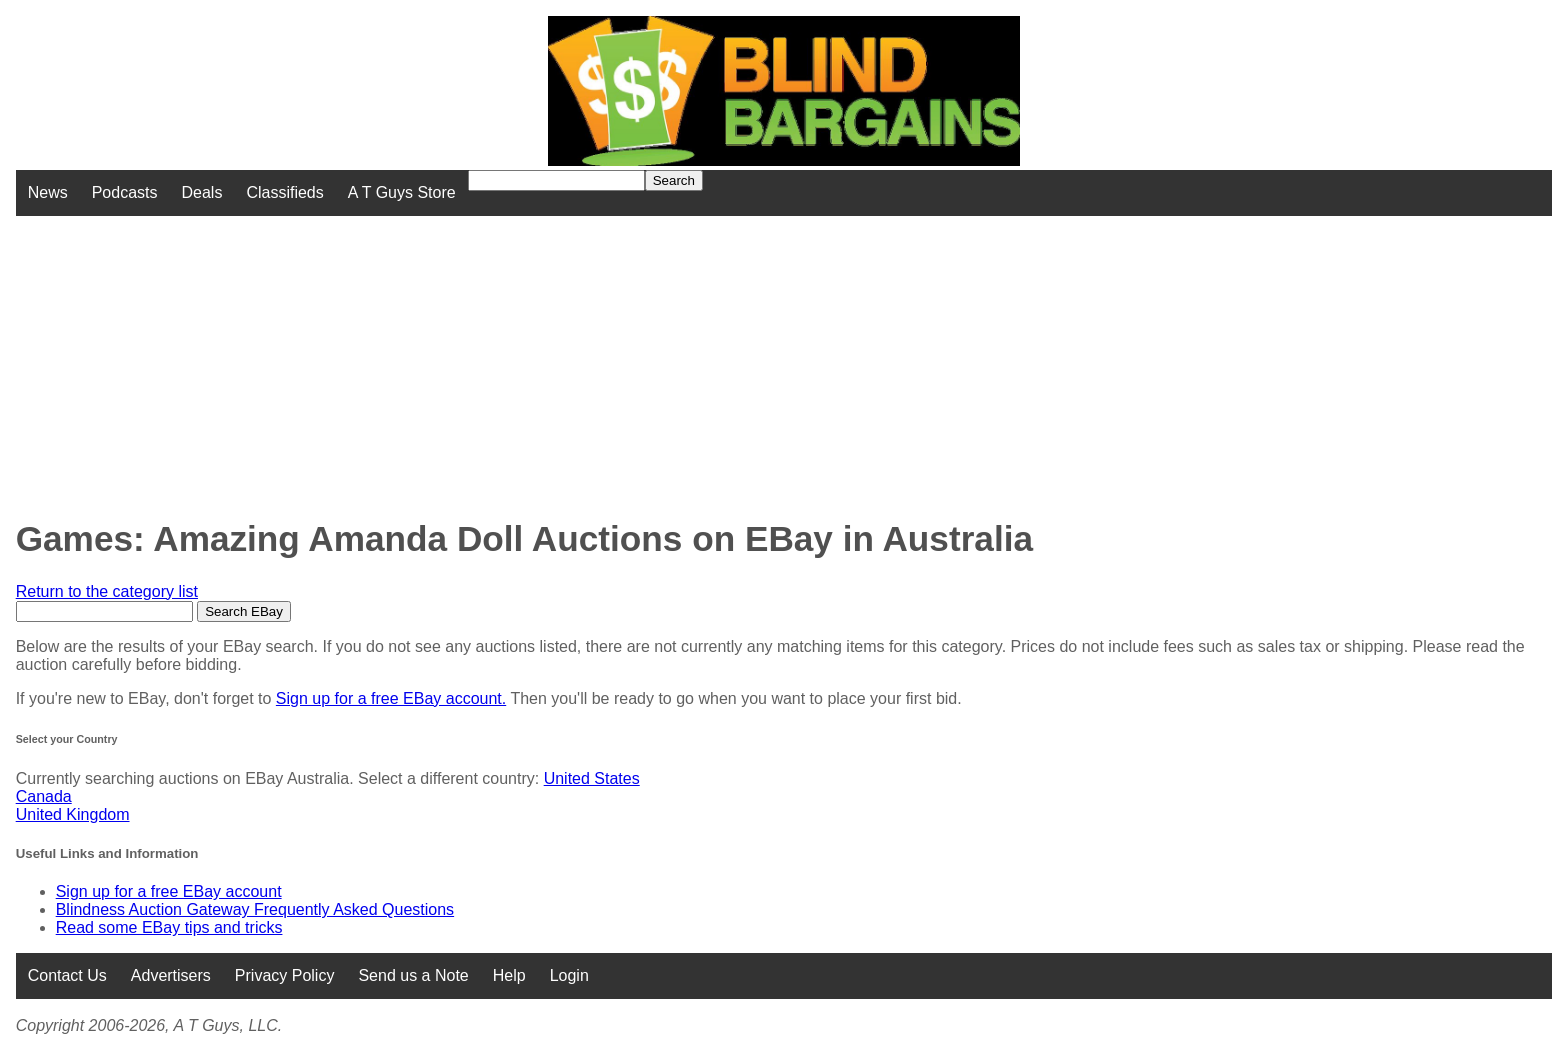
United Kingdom (73, 814)
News (48, 192)
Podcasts (125, 192)
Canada (44, 796)
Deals (202, 192)
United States (592, 778)
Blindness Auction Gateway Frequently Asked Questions (255, 909)
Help (509, 975)
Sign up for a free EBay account (169, 891)
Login (569, 975)
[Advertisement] (630, 356)
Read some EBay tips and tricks (169, 927)
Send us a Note (413, 975)
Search (674, 180)
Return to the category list (107, 591)
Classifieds (284, 192)
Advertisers (171, 975)
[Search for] (556, 180)
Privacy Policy (285, 975)
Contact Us (67, 975)
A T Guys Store (402, 192)
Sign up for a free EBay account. (391, 698)
